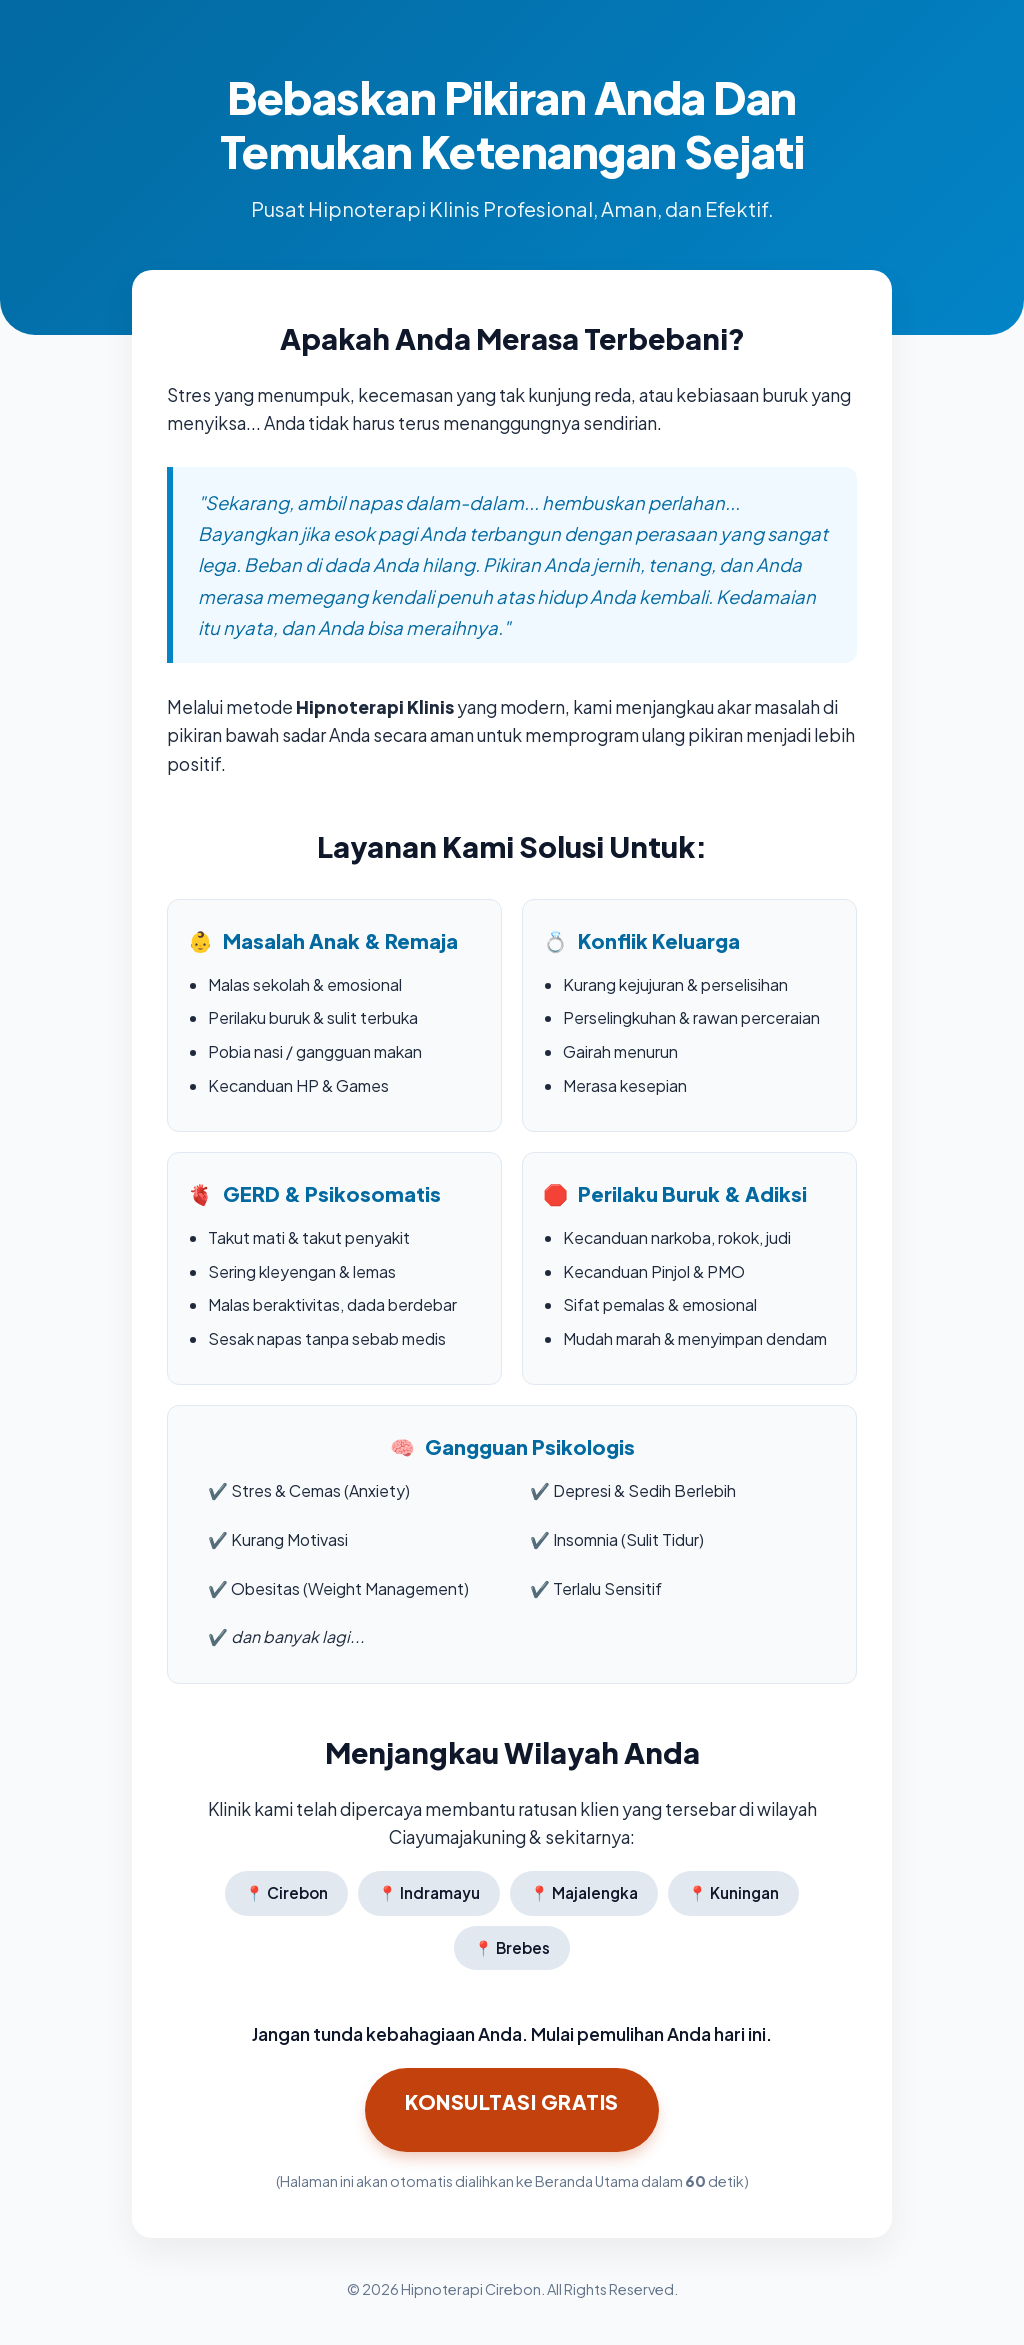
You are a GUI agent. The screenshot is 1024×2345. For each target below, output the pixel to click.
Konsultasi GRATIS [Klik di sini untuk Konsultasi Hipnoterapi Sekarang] (512, 2101)
